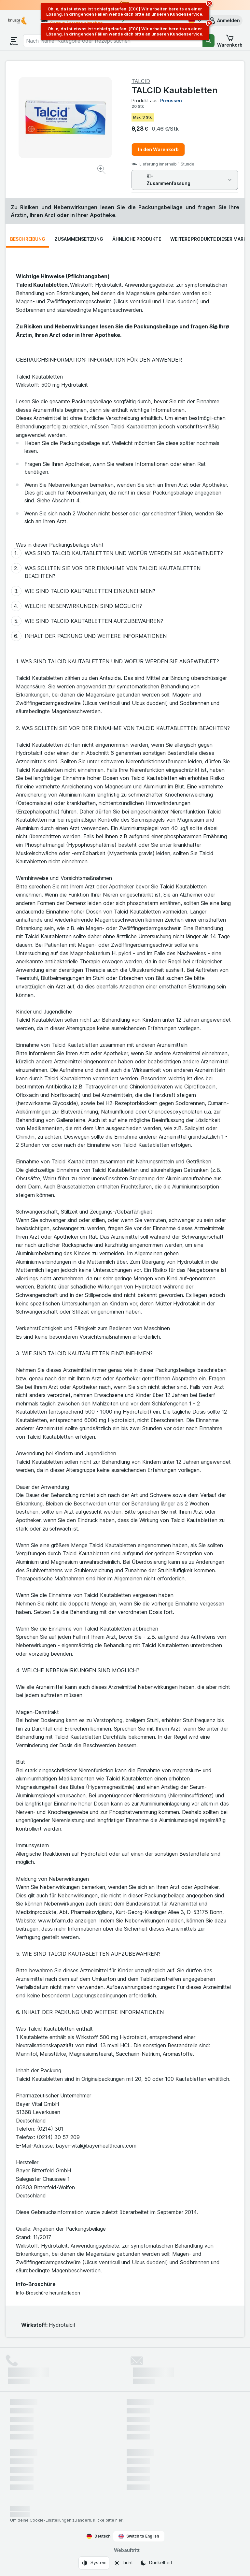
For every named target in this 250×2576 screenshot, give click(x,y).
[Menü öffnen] (14, 40)
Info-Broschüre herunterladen (48, 2292)
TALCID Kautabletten (174, 90)
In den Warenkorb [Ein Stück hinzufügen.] (158, 149)
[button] (224, 20)
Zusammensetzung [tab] (78, 239)
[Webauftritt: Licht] (123, 2562)
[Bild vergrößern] (102, 170)
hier (118, 2520)
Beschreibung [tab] (27, 239)
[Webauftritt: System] (93, 2562)
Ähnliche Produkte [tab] (136, 239)
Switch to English (138, 2536)
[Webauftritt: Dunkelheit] (156, 2562)
